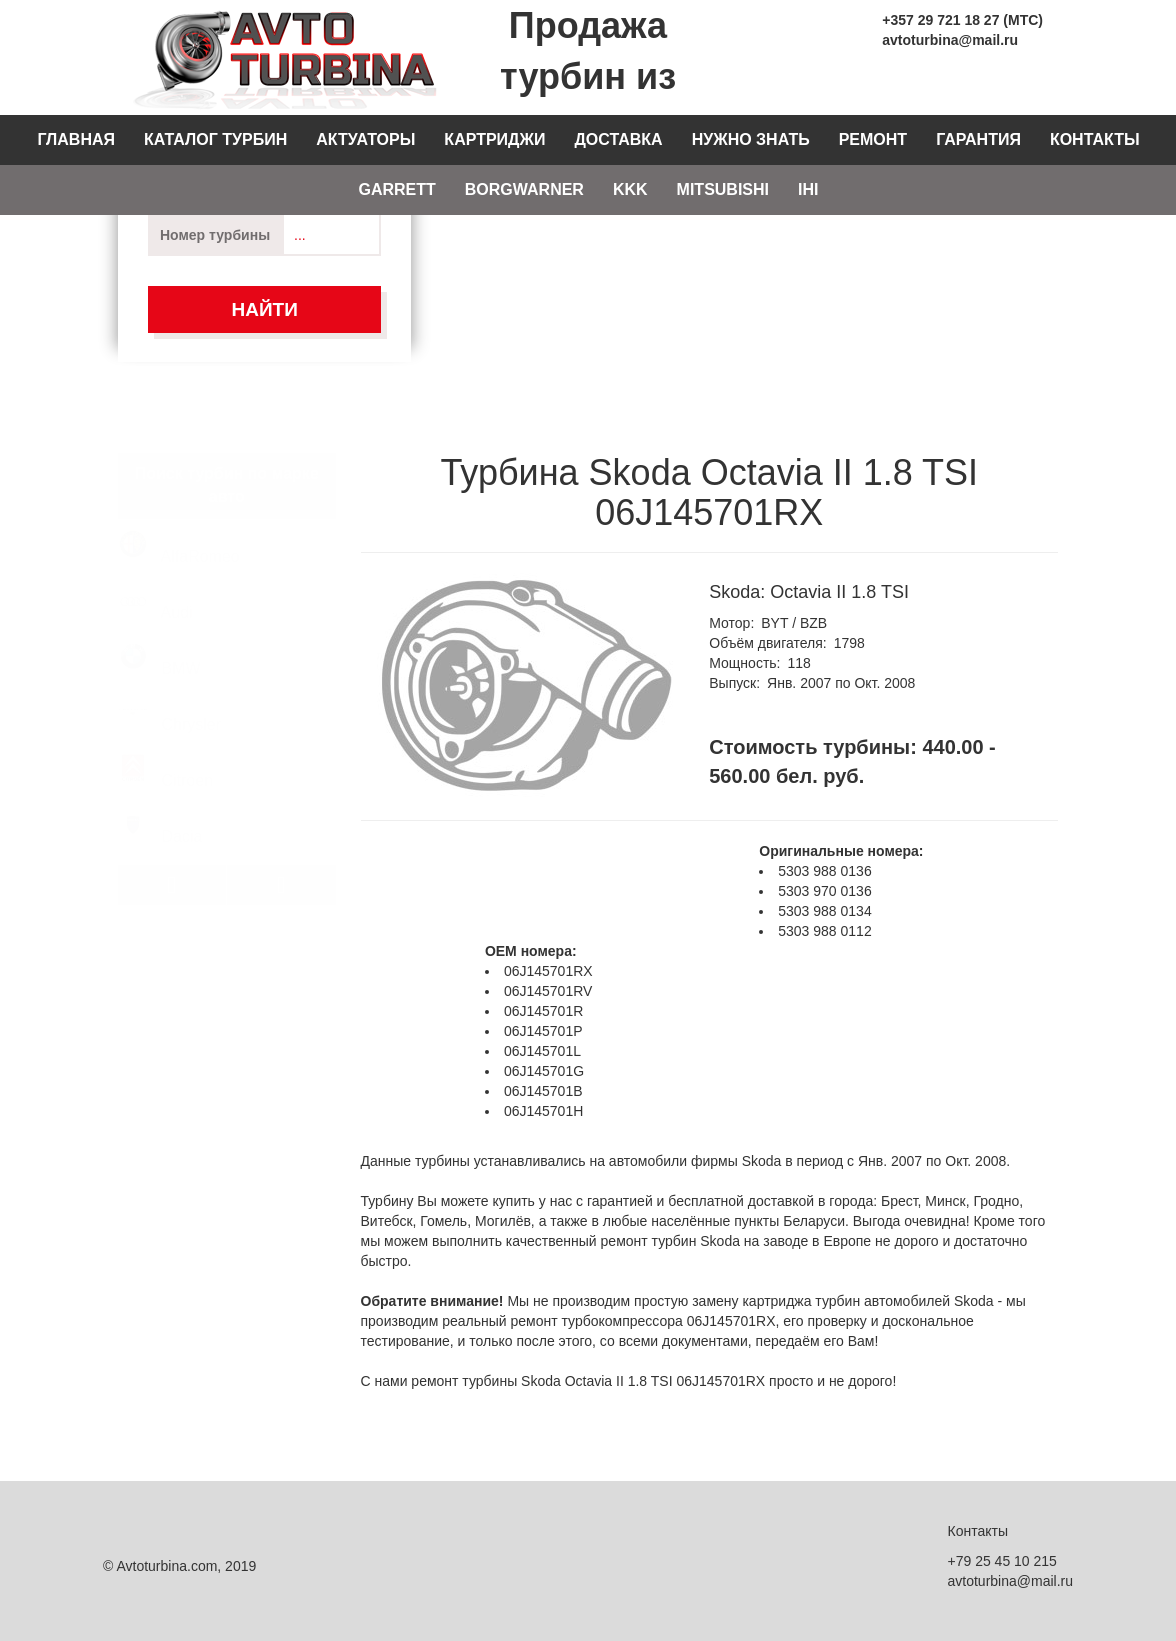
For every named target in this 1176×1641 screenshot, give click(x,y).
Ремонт (873, 139)
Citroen (166, 751)
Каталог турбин (215, 139)
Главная (76, 139)
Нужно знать (751, 139)
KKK (630, 189)
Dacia (160, 807)
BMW (160, 639)
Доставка (618, 139)
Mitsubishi (723, 189)
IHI (808, 189)
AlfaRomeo (179, 527)
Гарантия (978, 139)
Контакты (1095, 139)
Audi (156, 583)
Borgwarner (524, 189)
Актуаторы (365, 139)
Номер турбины (215, 235)
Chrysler (170, 695)
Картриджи (494, 139)
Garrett (396, 189)
